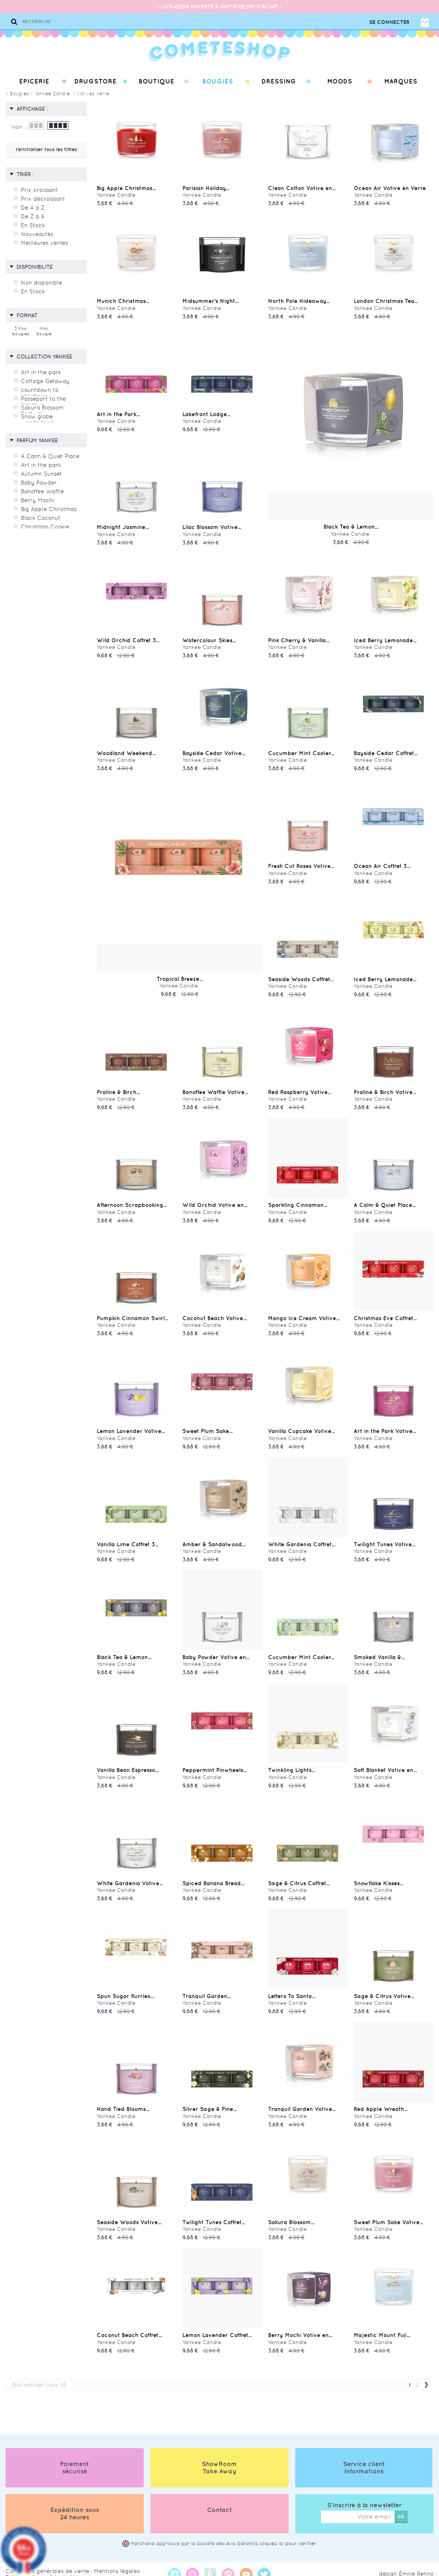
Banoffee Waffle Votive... (214, 1088)
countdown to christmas (39, 390)
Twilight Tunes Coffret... (212, 2213)
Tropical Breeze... (179, 975)
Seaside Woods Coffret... (299, 975)
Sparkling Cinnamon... (296, 1200)
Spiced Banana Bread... (211, 1875)
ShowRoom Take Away (219, 2457)
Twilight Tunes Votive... (383, 1538)
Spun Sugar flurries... (123, 1988)
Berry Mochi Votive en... (298, 2325)
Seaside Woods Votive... (127, 2213)
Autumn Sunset (40, 471)
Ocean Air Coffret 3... (380, 863)
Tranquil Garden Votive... (300, 2100)
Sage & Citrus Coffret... (297, 1875)
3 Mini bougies (20, 330)
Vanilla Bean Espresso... (126, 1763)
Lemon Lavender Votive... (129, 1425)
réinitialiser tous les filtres (46, 149)
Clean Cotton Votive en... (300, 188)
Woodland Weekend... (124, 750)
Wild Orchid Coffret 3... (126, 638)
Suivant (426, 2375)
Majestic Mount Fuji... (380, 2325)
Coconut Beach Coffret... (128, 2325)
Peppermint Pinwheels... (212, 1763)
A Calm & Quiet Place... (382, 1200)
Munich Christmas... (122, 300)
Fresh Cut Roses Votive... (299, 863)
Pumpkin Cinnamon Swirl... (130, 1313)
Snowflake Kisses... (377, 1875)
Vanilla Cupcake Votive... (300, 1425)
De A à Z (31, 207)
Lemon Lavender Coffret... (215, 2325)
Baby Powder (37, 480)
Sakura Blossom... (290, 2213)
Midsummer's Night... (208, 300)
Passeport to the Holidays (42, 399)
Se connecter (389, 22)
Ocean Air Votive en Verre (388, 188)
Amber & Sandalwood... (211, 1538)
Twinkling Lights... (290, 1763)
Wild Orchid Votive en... (212, 1200)
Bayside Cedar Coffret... (384, 750)
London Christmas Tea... (384, 300)
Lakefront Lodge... (205, 413)
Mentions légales (104, 2561)
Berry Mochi (36, 498)
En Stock (32, 225)
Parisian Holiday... (204, 188)
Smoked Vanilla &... (378, 1650)
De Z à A (31, 216)
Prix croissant (38, 190)
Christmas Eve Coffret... (384, 1313)
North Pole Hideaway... (297, 300)
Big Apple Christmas (46, 507)
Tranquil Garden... (205, 1988)
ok (400, 2505)
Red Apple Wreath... (379, 2100)
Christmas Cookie (44, 524)
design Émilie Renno (409, 2564)
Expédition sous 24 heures (74, 2503)
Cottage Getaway (44, 379)
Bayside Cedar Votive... (212, 750)
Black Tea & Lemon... (350, 525)
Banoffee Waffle (42, 489)
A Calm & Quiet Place (48, 454)
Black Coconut (39, 515)
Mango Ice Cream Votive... (301, 1313)
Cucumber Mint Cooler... (299, 750)
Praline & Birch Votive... (383, 1088)
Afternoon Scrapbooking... (130, 1200)
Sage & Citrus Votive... (382, 1988)
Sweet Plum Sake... (205, 1425)
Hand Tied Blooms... (121, 2100)
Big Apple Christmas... (124, 188)
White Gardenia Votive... (128, 1875)
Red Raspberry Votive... (298, 1088)
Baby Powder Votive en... (213, 1650)
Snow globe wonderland (36, 417)
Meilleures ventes (43, 243)
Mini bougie (44, 330)
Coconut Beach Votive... (213, 1313)
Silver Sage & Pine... (207, 2100)
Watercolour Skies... (207, 638)
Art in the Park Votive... (383, 1425)
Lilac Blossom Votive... (210, 525)
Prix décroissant (42, 198)
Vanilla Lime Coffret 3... (126, 1538)
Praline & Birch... (117, 1088)
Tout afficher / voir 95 (34, 2374)
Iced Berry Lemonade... (383, 638)
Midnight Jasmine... (121, 525)
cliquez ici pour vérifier (288, 2533)
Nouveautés (37, 234)
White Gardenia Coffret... (300, 1538)
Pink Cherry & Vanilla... (296, 638)
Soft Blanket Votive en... (384, 1763)
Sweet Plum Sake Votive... (386, 2213)
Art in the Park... (117, 413)
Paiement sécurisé (74, 2457)
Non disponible (40, 282)
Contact (219, 2499)
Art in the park (39, 370)
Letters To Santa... (290, 1988)
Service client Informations (364, 2457)
